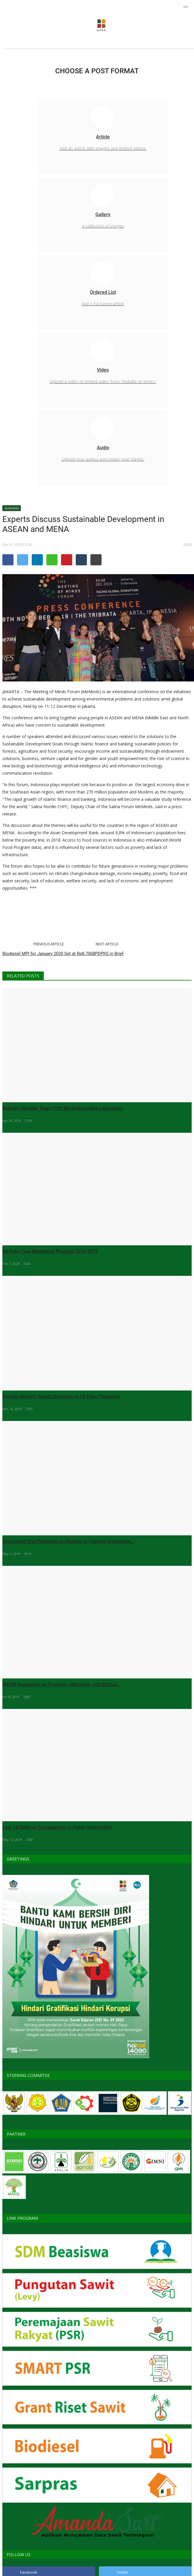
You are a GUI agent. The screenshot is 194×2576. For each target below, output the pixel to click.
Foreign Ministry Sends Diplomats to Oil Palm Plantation (61, 1396)
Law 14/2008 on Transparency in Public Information (57, 1827)
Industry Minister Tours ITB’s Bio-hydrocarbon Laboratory (62, 1108)
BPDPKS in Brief (108, 953)
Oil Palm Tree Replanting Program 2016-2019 (50, 1251)
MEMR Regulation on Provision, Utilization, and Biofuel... (61, 1684)
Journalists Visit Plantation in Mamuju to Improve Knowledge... (68, 1541)
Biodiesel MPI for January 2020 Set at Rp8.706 (47, 953)
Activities (12, 508)
